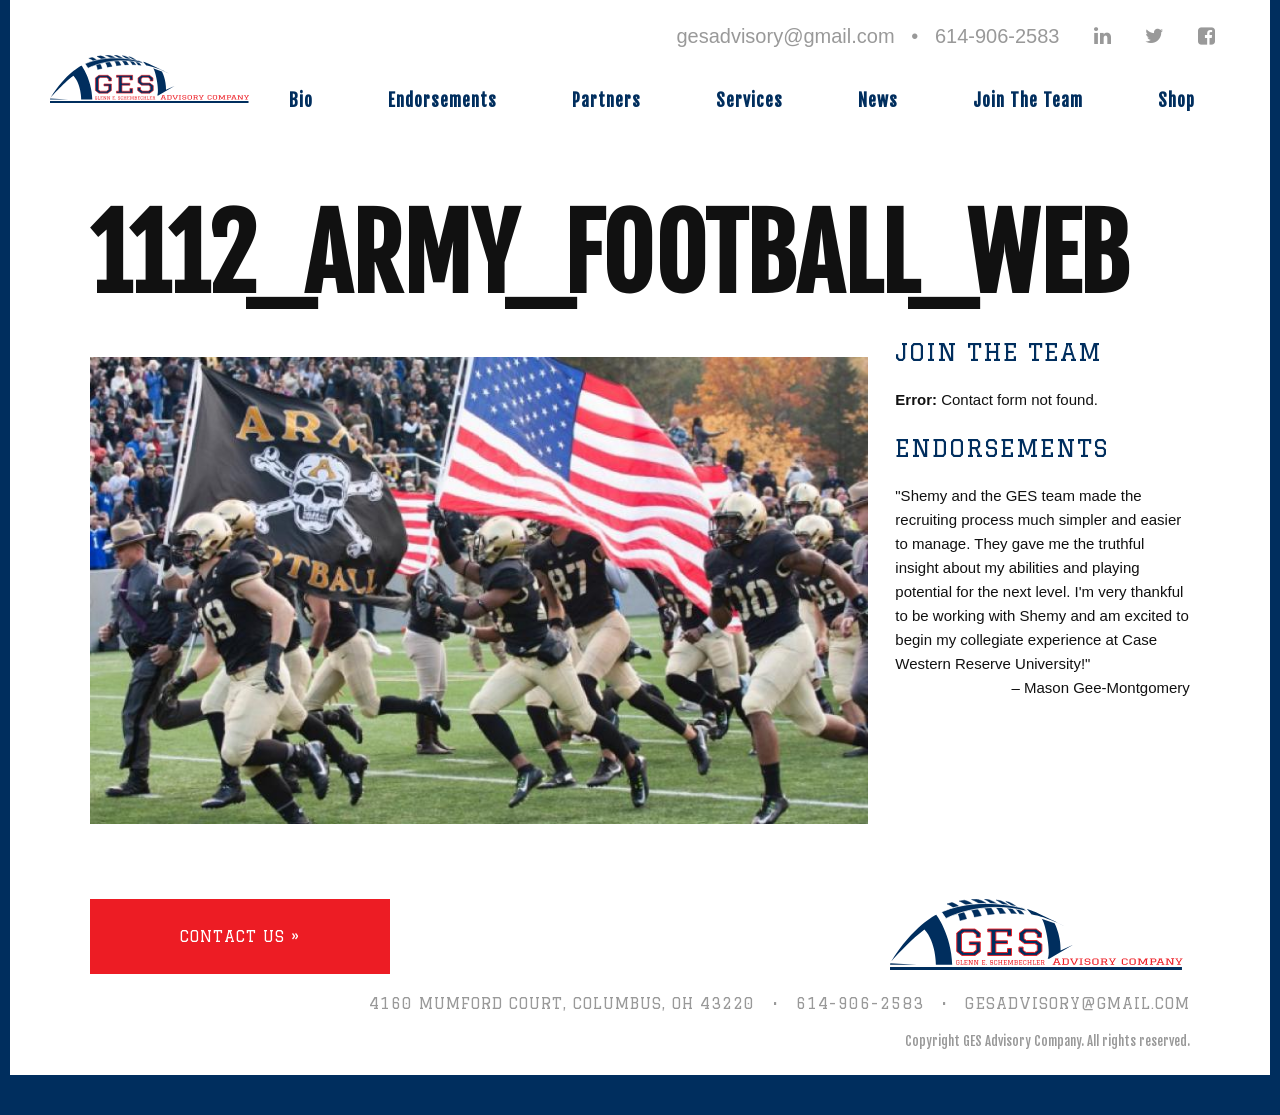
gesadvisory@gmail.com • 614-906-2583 (867, 36)
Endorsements (442, 100)
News (878, 100)
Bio (301, 100)
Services (749, 100)
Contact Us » (240, 936)
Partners (606, 100)
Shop (1176, 100)
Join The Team (1028, 100)
